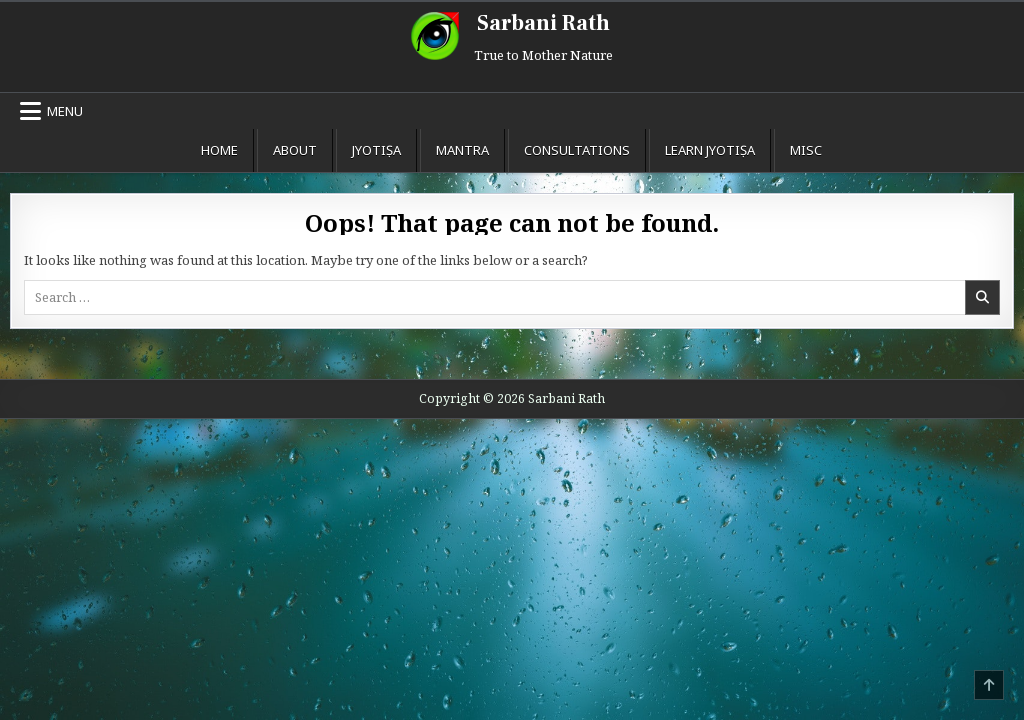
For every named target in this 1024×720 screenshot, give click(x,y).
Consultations (577, 150)
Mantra (462, 150)
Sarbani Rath (543, 23)
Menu (65, 111)
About (295, 150)
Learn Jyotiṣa (710, 150)
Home (219, 150)
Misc (806, 150)
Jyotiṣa (376, 150)
